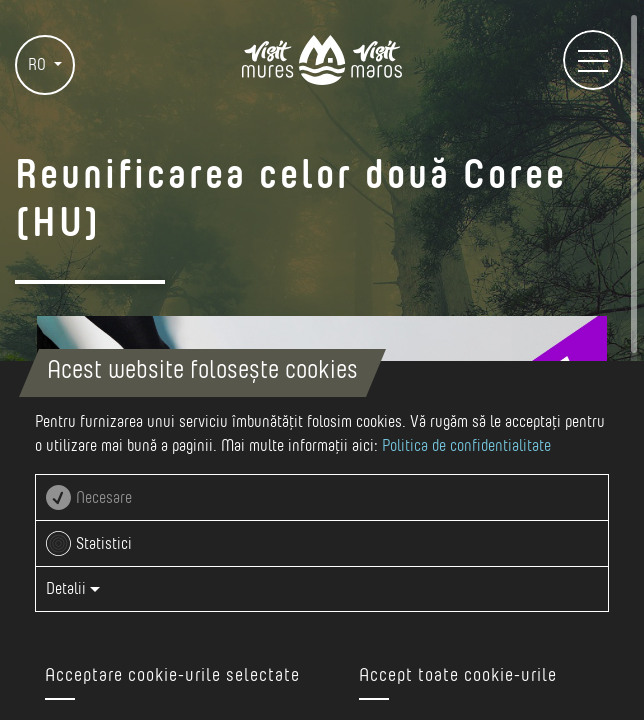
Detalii (73, 589)
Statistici (104, 544)
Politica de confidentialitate (466, 446)
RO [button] (39, 65)
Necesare (104, 498)
